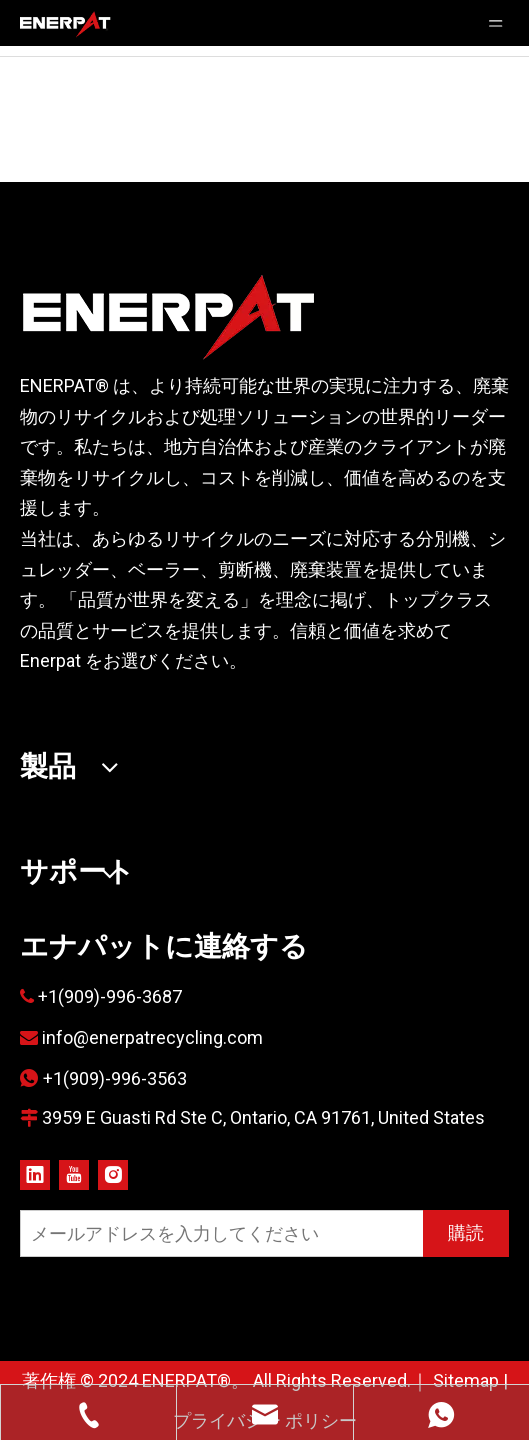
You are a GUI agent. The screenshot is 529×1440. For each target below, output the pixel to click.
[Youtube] (74, 1174)
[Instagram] (113, 1174)
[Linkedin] (35, 1174)
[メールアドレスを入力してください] (217, 1233)
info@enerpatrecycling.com (152, 1037)
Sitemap (466, 1380)
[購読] (466, 1233)
